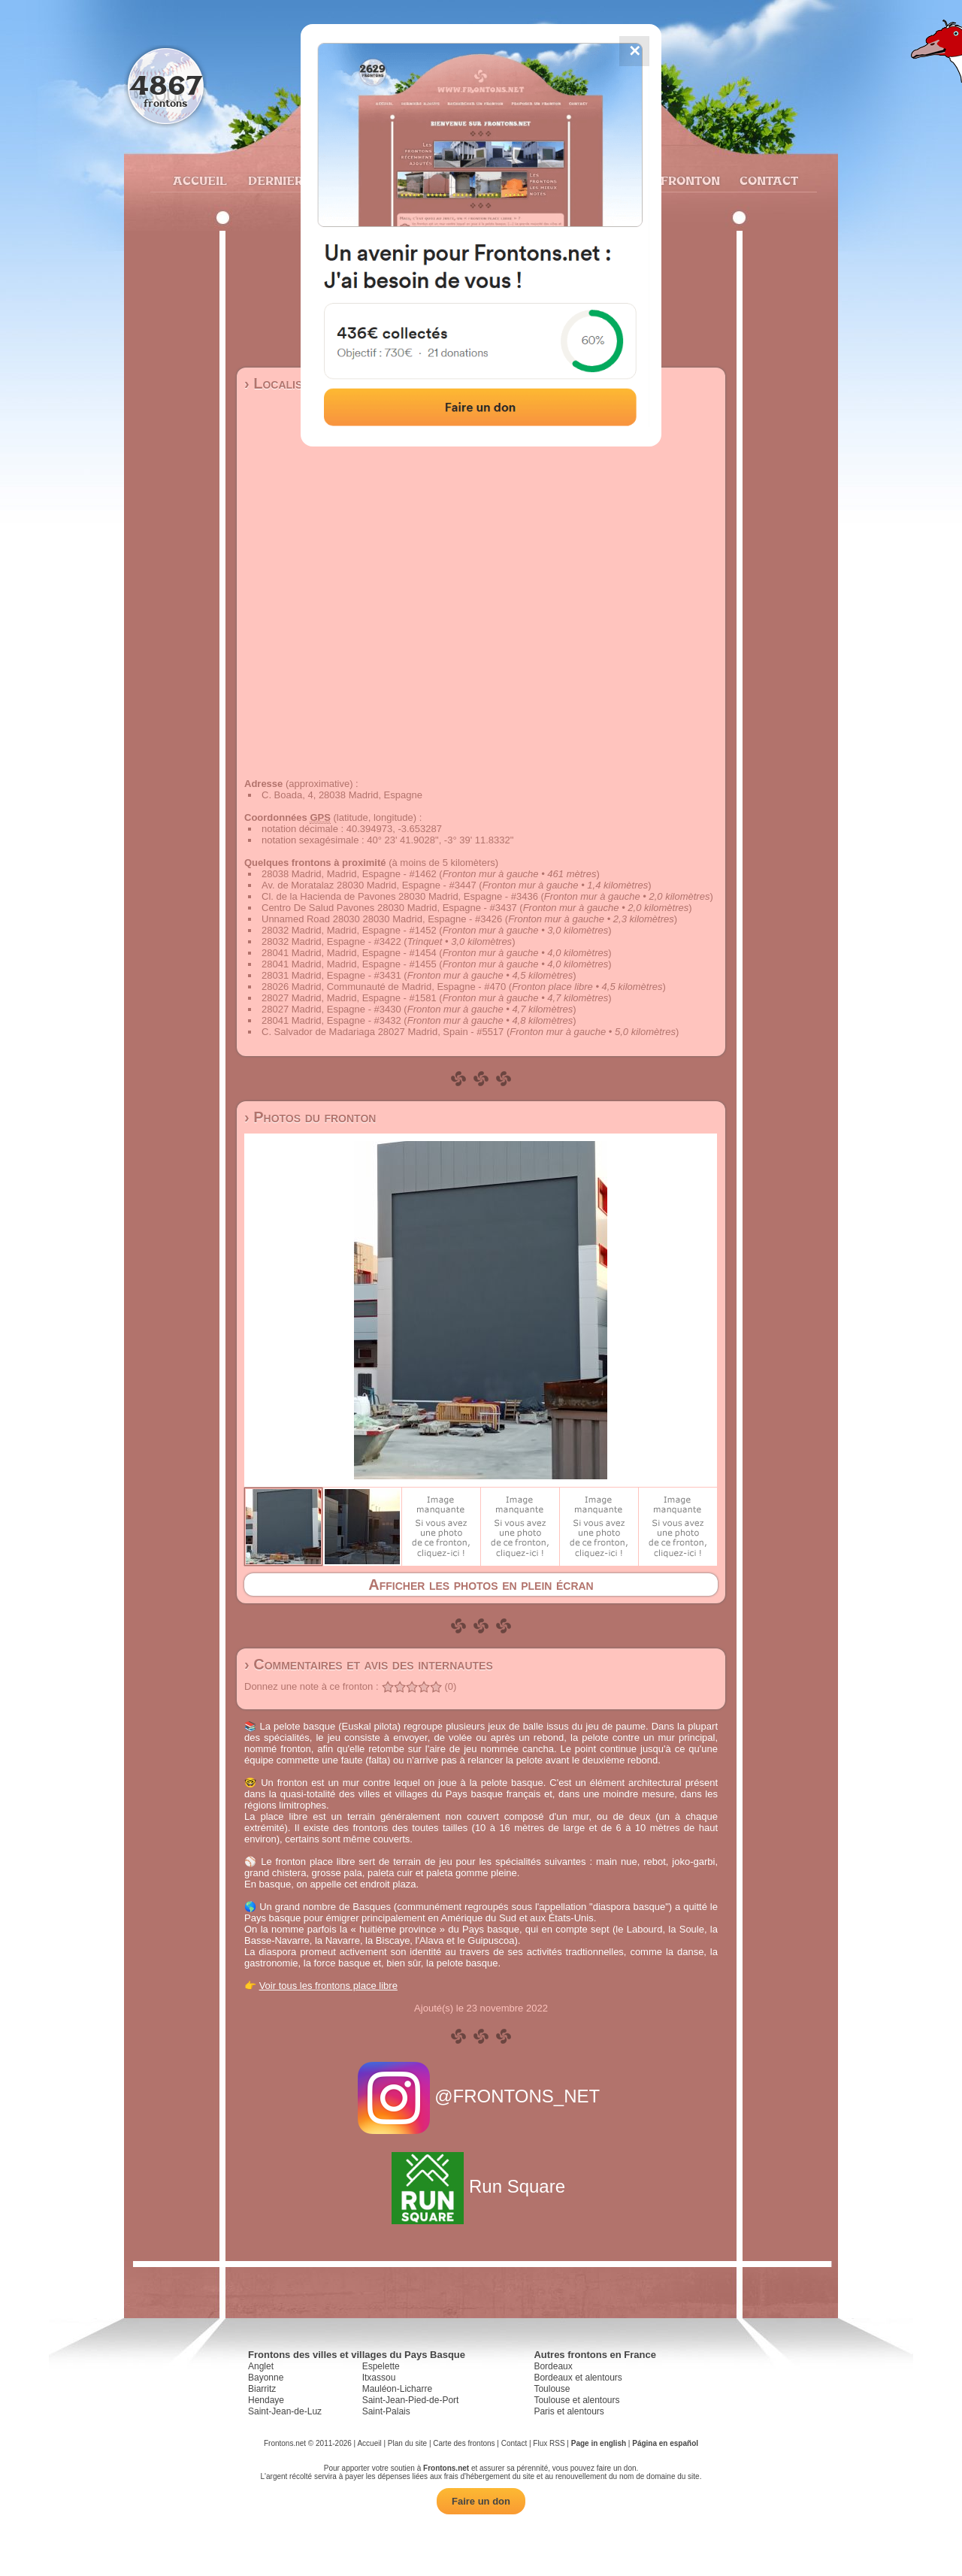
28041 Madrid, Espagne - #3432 (331, 1020)
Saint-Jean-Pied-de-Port (410, 2400)
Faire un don (481, 2501)
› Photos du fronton (310, 1117)
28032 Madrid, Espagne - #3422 (331, 941)
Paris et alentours (569, 2411)
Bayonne (265, 2377)
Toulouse (552, 2389)
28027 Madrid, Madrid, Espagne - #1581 (349, 997)
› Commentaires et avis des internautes (368, 1664)
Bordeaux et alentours (578, 2377)
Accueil (199, 180)
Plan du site (407, 2443)
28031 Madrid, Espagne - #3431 (331, 975)
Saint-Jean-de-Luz (285, 2411)
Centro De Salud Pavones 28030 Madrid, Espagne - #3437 (389, 907)
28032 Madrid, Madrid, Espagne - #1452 (349, 930)
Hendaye (266, 2400)
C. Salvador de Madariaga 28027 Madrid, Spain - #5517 (383, 1031)
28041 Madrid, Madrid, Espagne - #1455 (349, 964)
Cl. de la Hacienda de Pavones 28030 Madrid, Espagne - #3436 (400, 896)
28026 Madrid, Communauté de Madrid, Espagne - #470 (384, 986)
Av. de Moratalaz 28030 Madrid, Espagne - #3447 (369, 885)
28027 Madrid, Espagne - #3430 (331, 1009)
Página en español (665, 2443)
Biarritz (262, 2389)
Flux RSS (548, 2443)
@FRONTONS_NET (481, 2096)
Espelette (381, 2366)
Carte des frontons (464, 2443)
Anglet (261, 2366)
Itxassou (379, 2377)
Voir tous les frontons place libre (328, 1985)
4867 (165, 84)
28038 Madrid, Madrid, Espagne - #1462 (349, 873)
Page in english (598, 2443)
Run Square (481, 2186)
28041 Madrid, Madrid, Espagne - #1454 (349, 952)
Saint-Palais (386, 2411)
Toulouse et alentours (576, 2400)
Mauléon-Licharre (397, 2389)
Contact (767, 180)
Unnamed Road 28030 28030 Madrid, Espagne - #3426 (382, 919)
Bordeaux (553, 2366)
